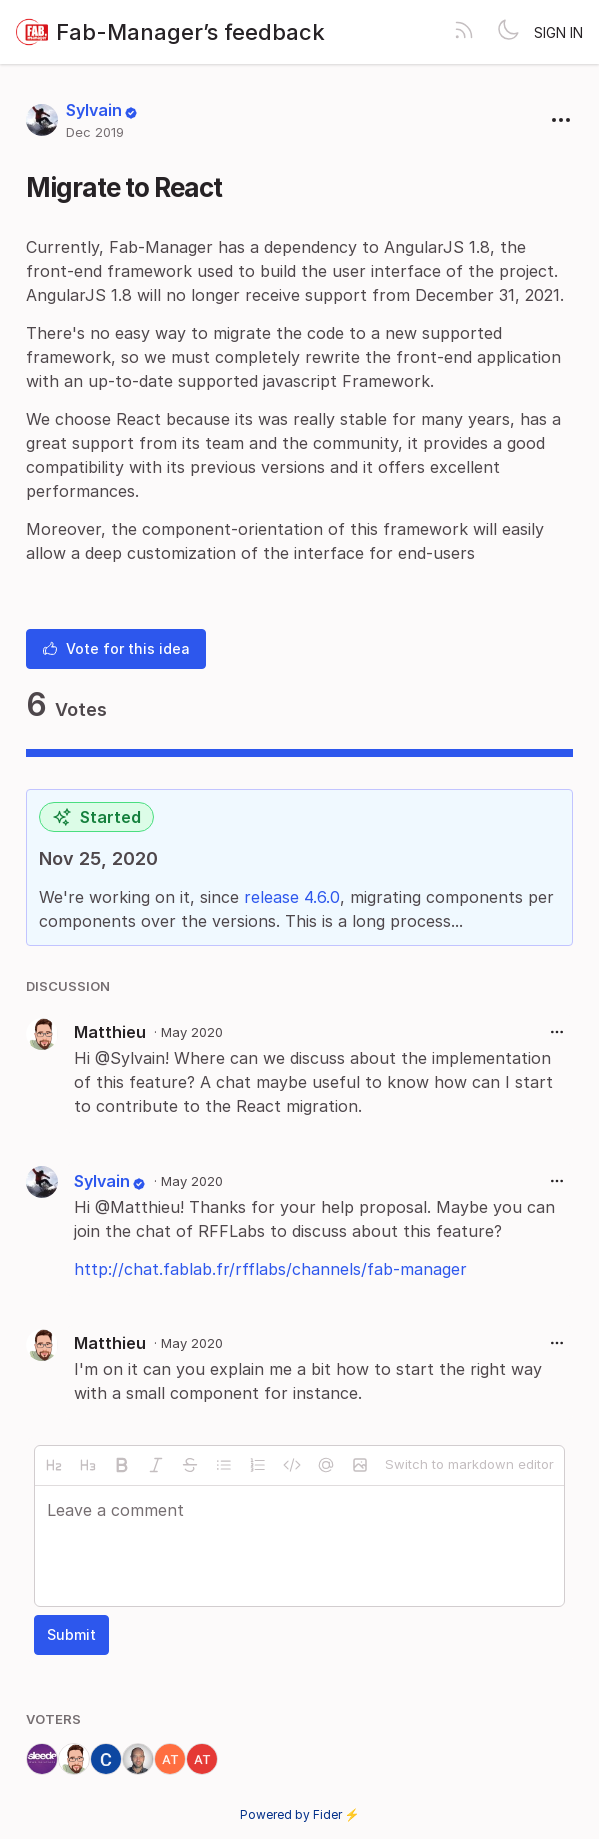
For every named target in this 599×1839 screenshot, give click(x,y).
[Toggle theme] (508, 32)
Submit (71, 1634)
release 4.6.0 (292, 897)
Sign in (558, 32)
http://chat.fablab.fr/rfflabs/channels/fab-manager (270, 1269)
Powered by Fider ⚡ (300, 1814)
